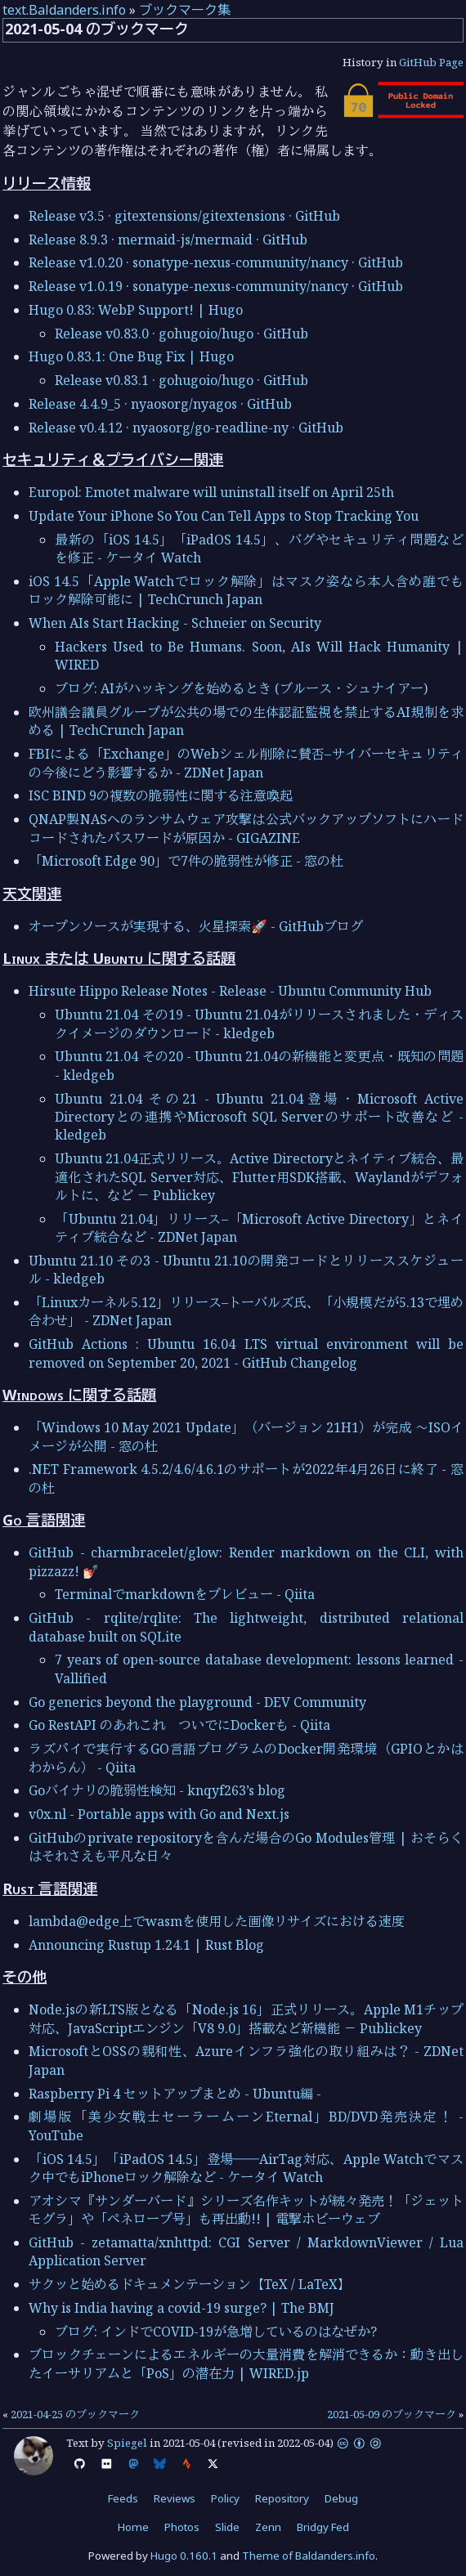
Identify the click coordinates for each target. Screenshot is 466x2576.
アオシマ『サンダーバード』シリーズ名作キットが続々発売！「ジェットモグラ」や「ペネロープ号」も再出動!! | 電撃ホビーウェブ (246, 2210)
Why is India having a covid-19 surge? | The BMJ (181, 2308)
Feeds (123, 2498)
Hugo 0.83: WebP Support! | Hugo (136, 310)
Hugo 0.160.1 (183, 2555)
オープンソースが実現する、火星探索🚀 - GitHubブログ (196, 926)
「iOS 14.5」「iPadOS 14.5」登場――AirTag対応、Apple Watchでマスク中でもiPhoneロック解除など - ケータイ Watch (246, 2168)
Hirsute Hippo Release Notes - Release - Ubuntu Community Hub (230, 991)
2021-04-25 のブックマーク (75, 2414)
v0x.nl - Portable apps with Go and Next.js (159, 1814)
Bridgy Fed (323, 2527)
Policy (225, 2498)
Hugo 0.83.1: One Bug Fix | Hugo (131, 356)
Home (133, 2527)
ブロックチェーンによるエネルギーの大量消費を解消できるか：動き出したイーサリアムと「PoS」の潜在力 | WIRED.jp (246, 2363)
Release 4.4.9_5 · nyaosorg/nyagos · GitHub (160, 404)
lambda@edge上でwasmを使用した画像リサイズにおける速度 (217, 1921)
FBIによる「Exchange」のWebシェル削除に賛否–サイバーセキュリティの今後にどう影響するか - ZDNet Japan (246, 763)
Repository (282, 2498)
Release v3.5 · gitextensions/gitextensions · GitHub (184, 216)
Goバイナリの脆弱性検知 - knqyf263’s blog (157, 1790)
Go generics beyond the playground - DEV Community (197, 1702)
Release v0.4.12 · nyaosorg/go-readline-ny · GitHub (186, 428)
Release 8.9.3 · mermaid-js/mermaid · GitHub (168, 240)
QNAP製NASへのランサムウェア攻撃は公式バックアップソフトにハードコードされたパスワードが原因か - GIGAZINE (246, 828)
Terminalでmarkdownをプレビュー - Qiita (185, 1594)
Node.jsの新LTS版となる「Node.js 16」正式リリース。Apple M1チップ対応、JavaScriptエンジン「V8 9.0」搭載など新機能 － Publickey (246, 2018)
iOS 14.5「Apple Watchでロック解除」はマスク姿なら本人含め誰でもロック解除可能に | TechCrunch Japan (246, 590)
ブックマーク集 (185, 10)
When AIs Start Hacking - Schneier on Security (175, 623)
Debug (341, 2498)
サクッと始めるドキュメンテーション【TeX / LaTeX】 (190, 2284)
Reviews (174, 2498)
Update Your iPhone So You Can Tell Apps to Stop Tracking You (224, 516)
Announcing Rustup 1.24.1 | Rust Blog (146, 1945)
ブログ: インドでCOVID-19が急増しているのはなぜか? (216, 2332)
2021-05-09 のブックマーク (391, 2414)
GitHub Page (431, 62)
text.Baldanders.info (64, 10)
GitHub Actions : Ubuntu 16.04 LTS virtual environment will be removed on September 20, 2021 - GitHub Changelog (246, 1353)
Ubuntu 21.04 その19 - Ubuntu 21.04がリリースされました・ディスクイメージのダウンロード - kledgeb (259, 1024)
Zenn (268, 2527)
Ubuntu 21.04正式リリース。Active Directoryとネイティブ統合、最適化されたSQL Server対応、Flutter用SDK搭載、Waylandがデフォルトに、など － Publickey (259, 1176)
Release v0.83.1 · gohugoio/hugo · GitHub (181, 380)
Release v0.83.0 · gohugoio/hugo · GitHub (181, 334)
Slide (227, 2527)
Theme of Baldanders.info (308, 2555)
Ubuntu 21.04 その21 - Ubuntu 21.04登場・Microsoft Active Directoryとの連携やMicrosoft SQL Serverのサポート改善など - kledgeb (259, 1117)
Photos (181, 2527)
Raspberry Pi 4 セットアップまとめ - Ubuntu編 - (175, 2094)
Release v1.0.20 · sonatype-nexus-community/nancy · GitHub (216, 262)
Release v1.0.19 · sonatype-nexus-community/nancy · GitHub (216, 286)
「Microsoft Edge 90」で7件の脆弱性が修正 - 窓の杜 (186, 861)
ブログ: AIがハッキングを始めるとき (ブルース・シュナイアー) (241, 688)
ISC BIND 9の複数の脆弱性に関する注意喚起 (161, 795)
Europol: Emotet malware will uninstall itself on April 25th (211, 492)
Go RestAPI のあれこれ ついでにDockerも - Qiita (179, 1725)
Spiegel (127, 2442)
